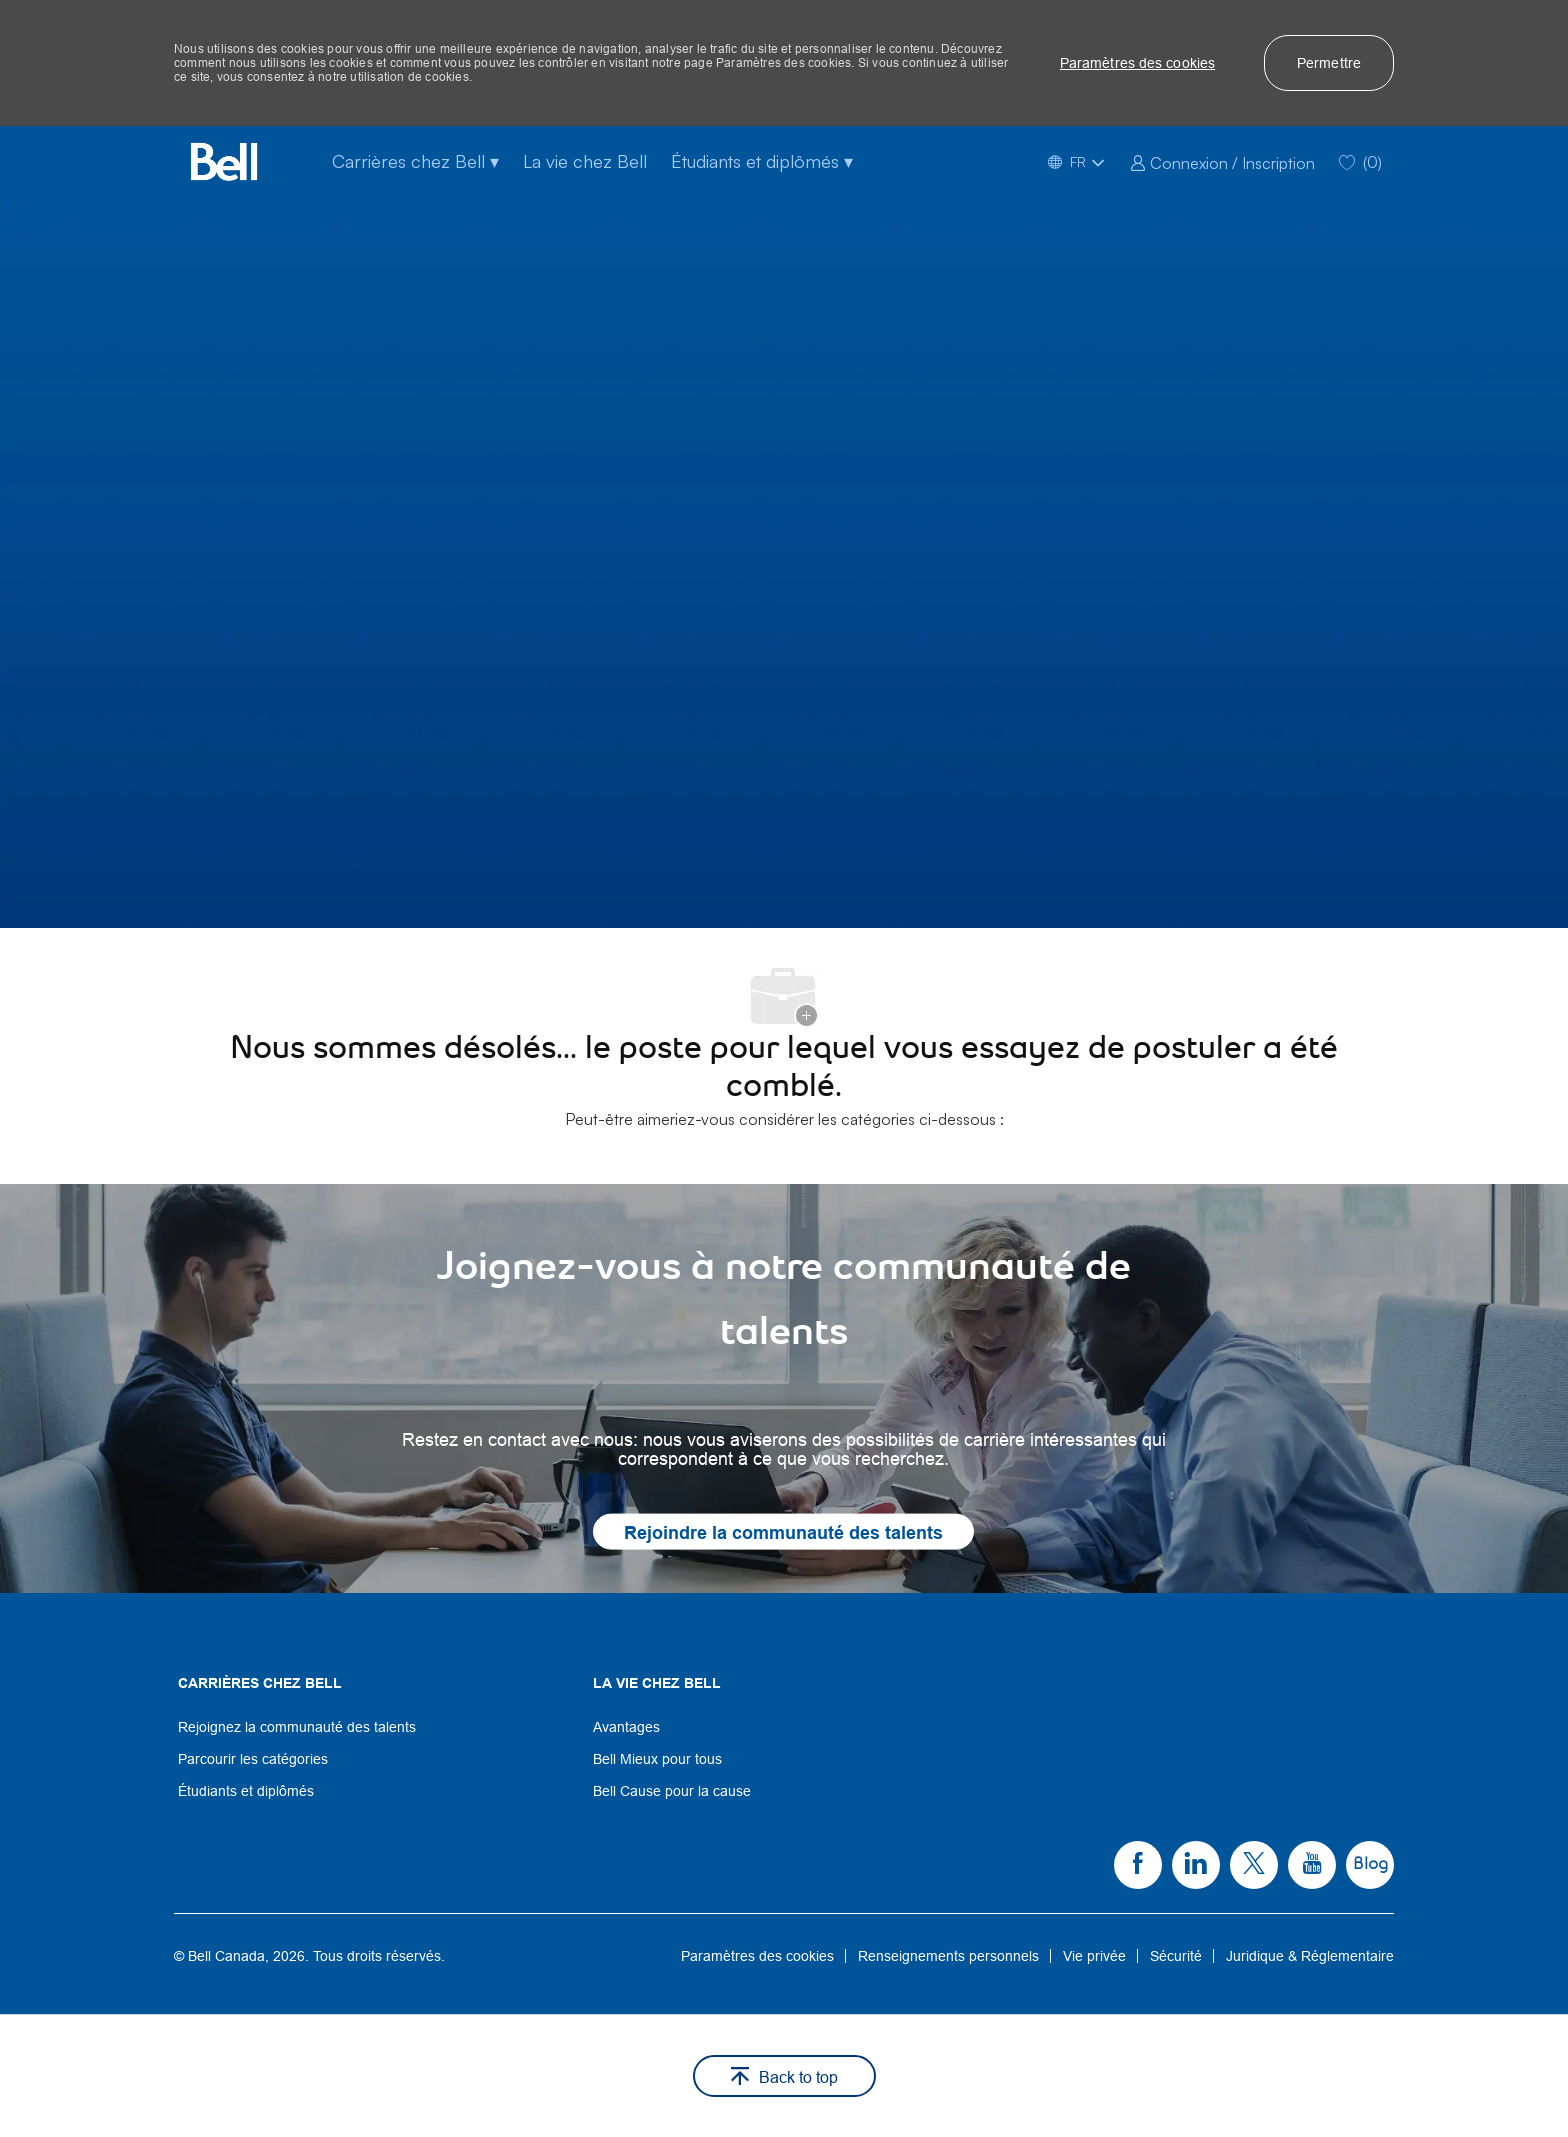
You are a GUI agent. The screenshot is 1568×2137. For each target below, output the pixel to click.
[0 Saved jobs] (1360, 161)
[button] (1137, 63)
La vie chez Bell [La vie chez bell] (585, 161)
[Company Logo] (224, 161)
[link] (1222, 161)
